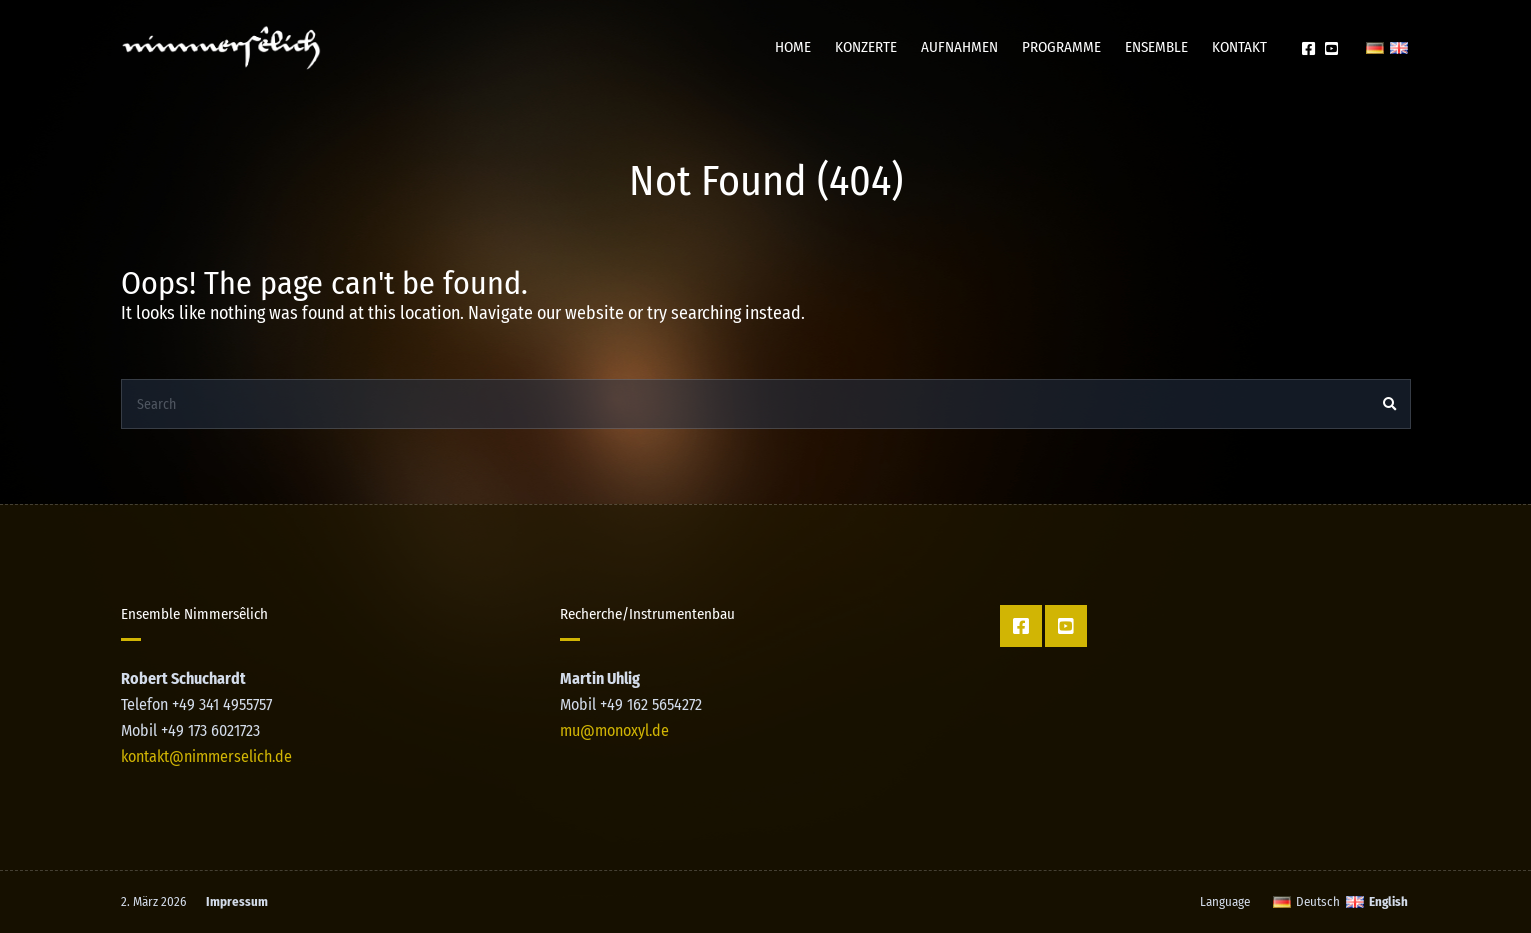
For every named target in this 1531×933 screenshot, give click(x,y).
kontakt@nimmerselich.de (206, 756)
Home (793, 47)
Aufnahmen (959, 47)
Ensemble (1156, 47)
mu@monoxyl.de (614, 730)
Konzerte (866, 47)
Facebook (1308, 47)
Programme (1061, 47)
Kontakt (1239, 47)
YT (1331, 47)
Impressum (237, 901)
